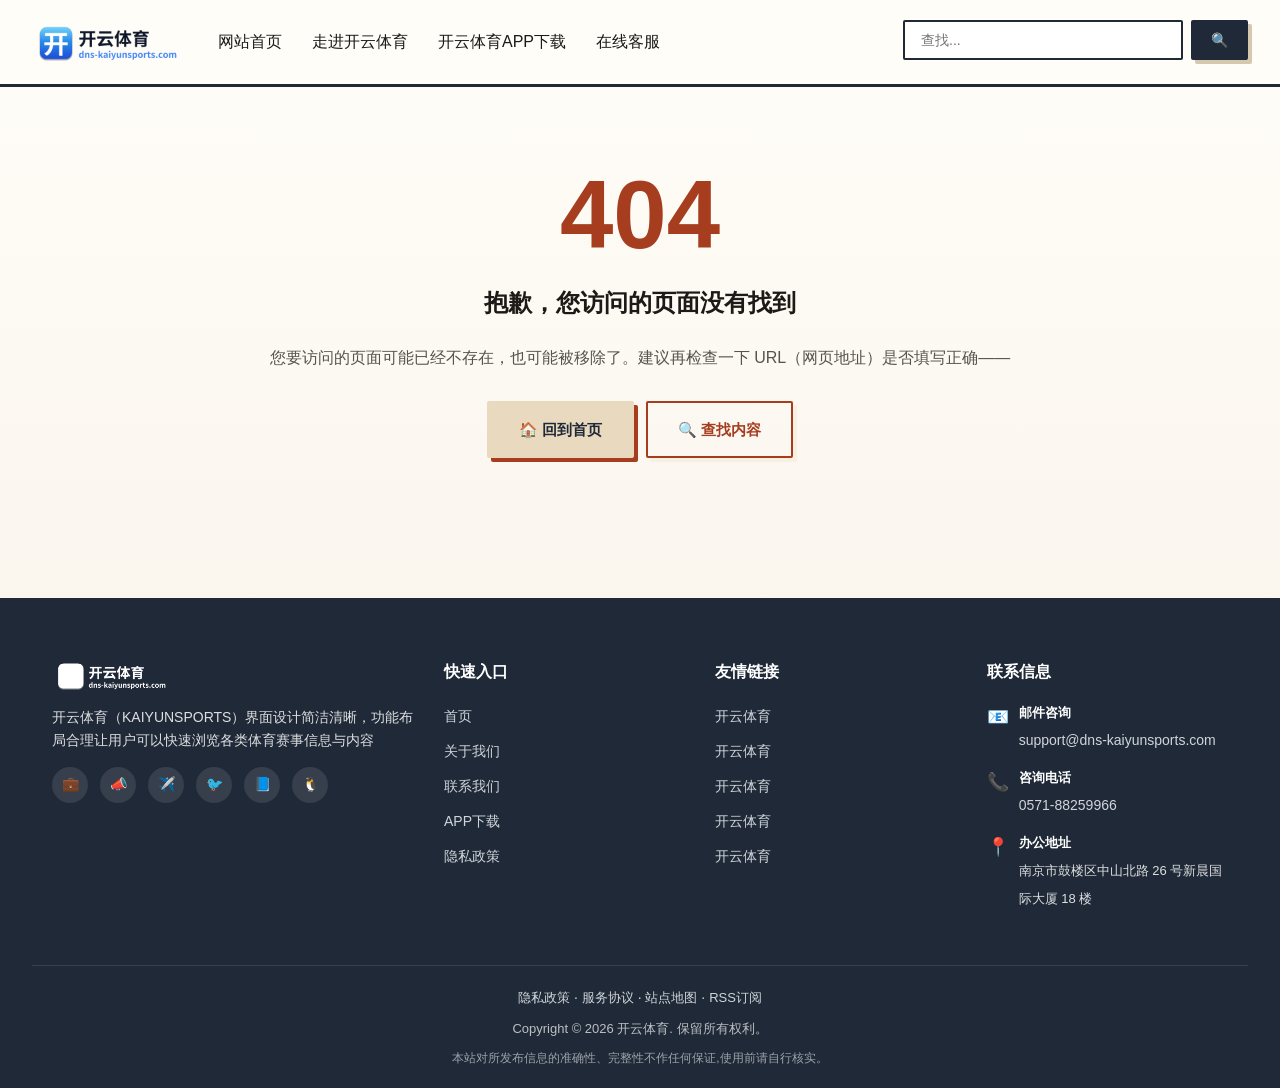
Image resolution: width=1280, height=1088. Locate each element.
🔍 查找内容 (719, 429)
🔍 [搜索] (1219, 40)
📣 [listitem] (118, 784)
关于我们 (472, 751)
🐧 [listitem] (310, 784)
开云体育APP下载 (502, 41)
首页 (458, 716)
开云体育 (743, 716)
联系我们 (472, 786)
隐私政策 (472, 856)
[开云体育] (109, 43)
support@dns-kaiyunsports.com (1117, 740)
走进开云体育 (360, 41)
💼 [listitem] (70, 784)
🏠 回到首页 (560, 429)
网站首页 (250, 41)
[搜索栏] (1043, 40)
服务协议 (608, 997)
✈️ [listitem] (166, 784)
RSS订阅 (735, 997)
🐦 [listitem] (214, 784)
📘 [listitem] (262, 784)
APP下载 (472, 821)
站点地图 (671, 997)
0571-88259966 (1068, 805)
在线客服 (628, 41)
